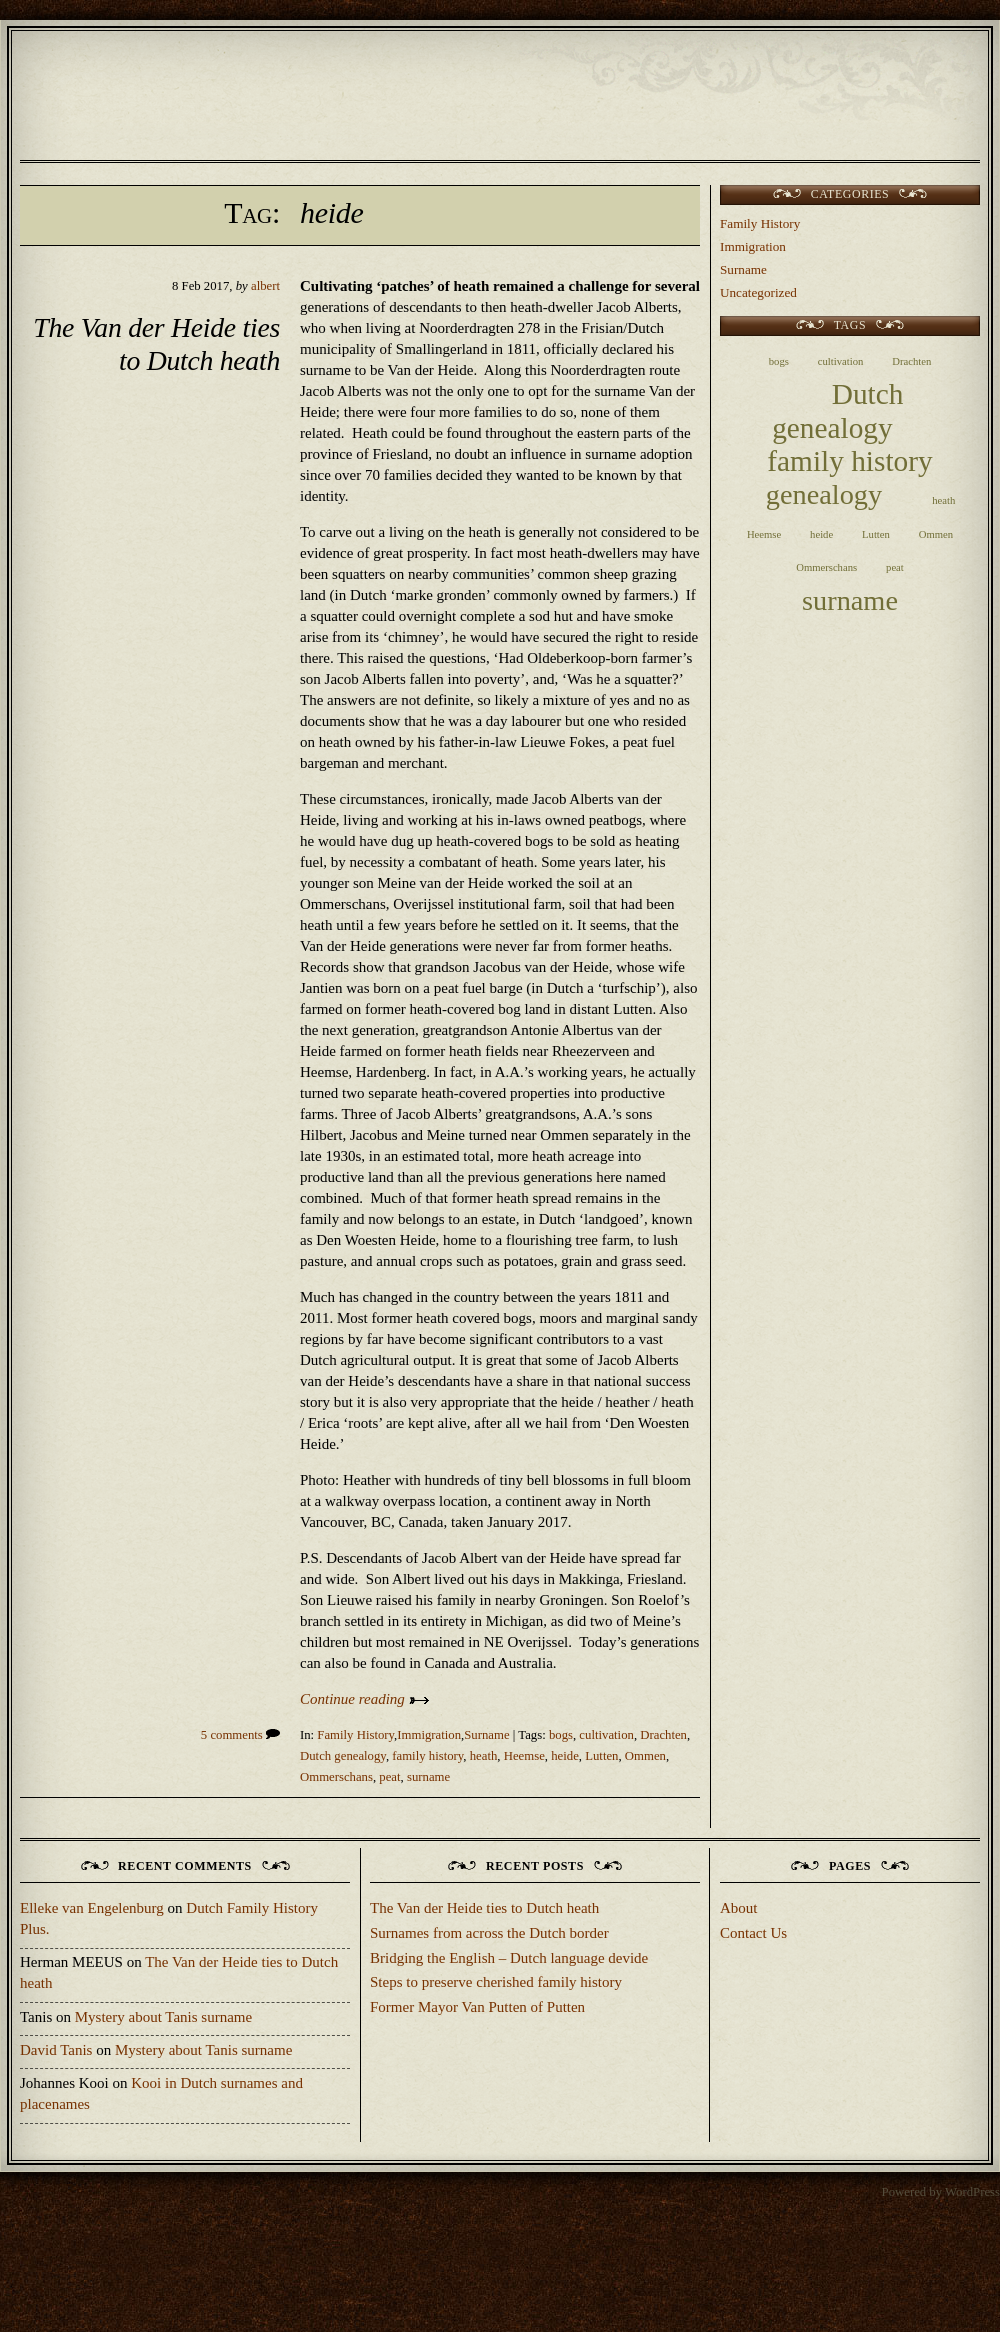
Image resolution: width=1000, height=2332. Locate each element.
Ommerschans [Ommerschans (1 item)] (826, 567)
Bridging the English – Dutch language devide (509, 1958)
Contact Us (753, 1933)
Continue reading (364, 1699)
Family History (355, 1735)
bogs (561, 1735)
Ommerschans (336, 1777)
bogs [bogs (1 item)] (779, 361)
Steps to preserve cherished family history (496, 1982)
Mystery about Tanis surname (163, 2017)
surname (428, 1777)
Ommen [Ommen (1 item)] (936, 534)
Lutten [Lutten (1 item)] (876, 534)
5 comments (240, 1735)
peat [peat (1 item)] (895, 567)
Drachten (663, 1735)
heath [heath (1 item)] (943, 500)
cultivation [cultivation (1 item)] (841, 361)
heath (484, 1756)
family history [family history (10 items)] (849, 461)
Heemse (524, 1756)
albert (265, 286)
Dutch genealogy (343, 1756)
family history (427, 1756)
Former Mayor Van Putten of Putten (477, 2007)
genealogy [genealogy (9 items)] (824, 494)
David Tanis (56, 2050)
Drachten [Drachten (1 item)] (911, 361)
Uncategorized (758, 292)
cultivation (606, 1735)
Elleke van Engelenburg (92, 1908)
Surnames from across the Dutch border (489, 1933)
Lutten (601, 1756)
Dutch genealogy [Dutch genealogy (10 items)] (837, 410)
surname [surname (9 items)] (850, 600)
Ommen (645, 1756)
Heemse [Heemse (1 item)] (764, 534)
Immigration (429, 1735)
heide (565, 1756)
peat (389, 1777)
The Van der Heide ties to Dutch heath (484, 1908)
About (739, 1908)
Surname (486, 1735)
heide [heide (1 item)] (821, 534)
